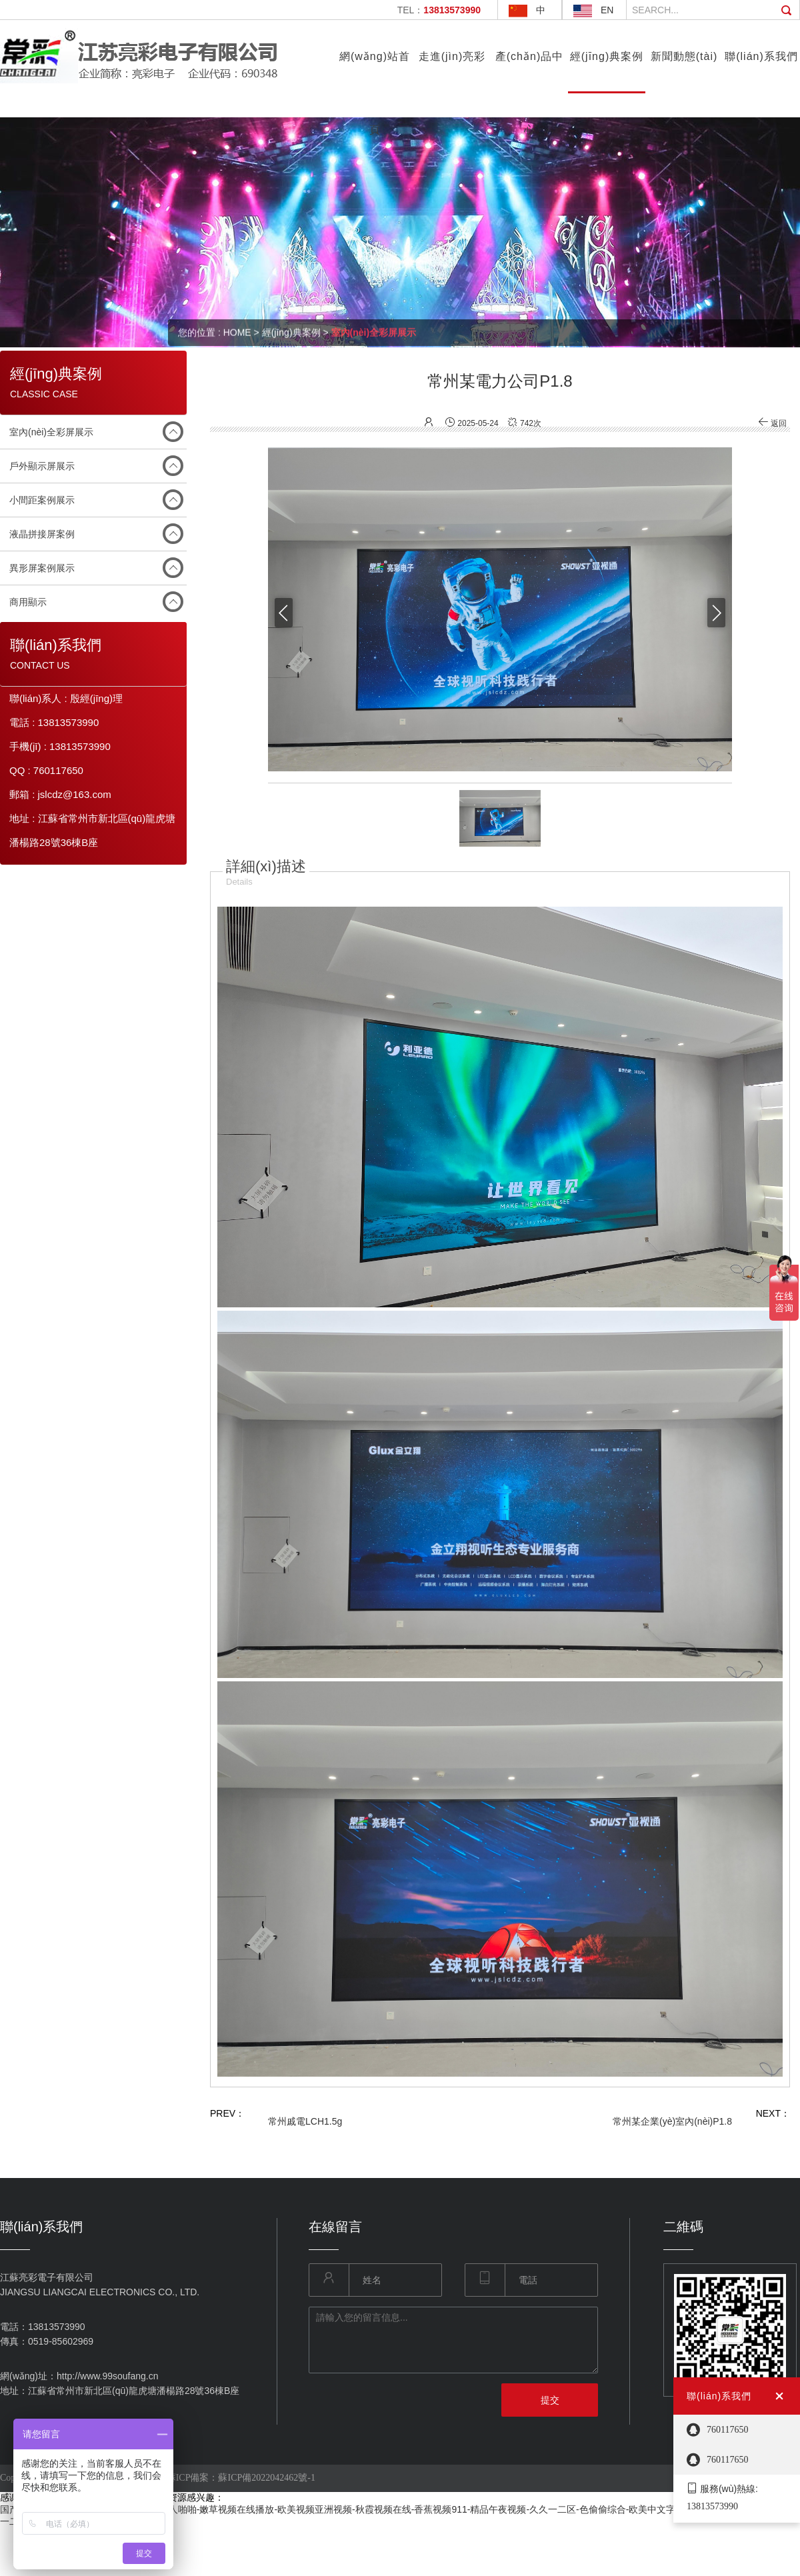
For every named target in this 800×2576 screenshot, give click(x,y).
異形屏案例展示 (42, 568)
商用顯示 (28, 602)
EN (607, 10)
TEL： (439, 10)
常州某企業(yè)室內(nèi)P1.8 (672, 2121)
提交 (550, 2400)
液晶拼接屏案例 (42, 534)
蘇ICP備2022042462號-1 (266, 2478)
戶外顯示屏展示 (42, 466)
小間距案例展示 (42, 500)
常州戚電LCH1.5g (305, 2121)
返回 (772, 423)
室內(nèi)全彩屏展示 (51, 432)
